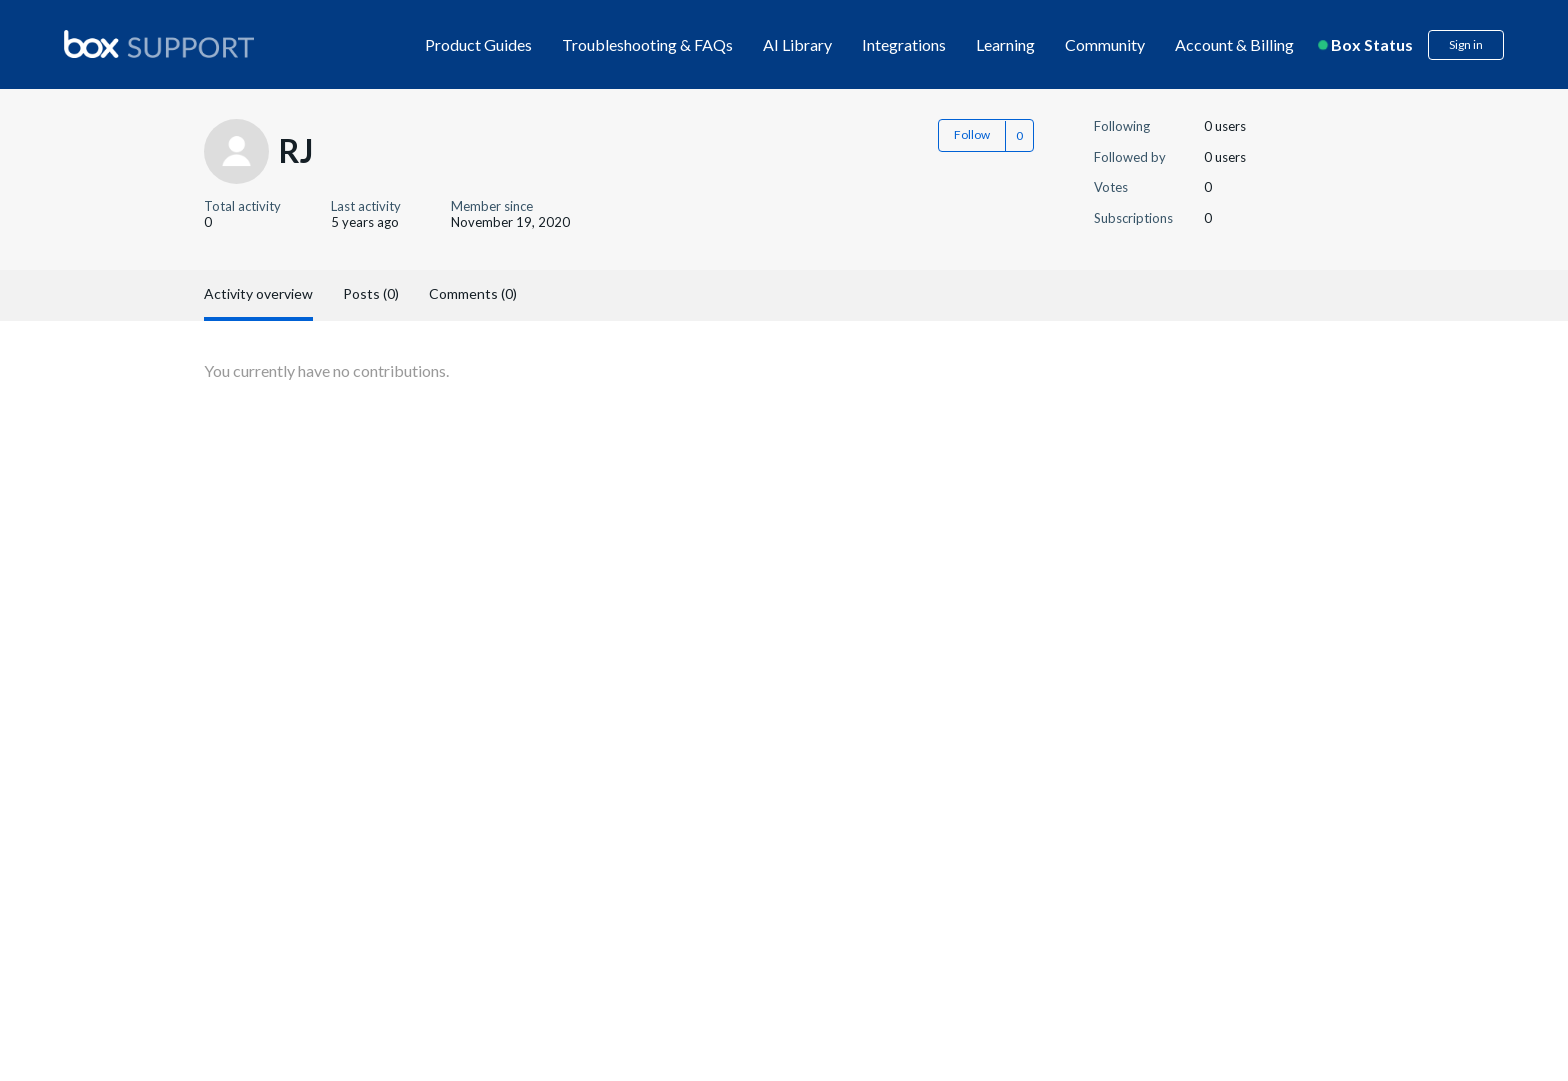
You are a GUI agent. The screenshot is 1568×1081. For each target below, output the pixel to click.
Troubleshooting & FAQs (647, 44)
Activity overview (258, 293)
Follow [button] (972, 134)
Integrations (904, 44)
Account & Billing (1234, 44)
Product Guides (478, 44)
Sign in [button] (1466, 44)
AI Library (797, 44)
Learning (1005, 44)
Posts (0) (371, 293)
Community (1105, 44)
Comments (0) (473, 293)
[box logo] (159, 44)
